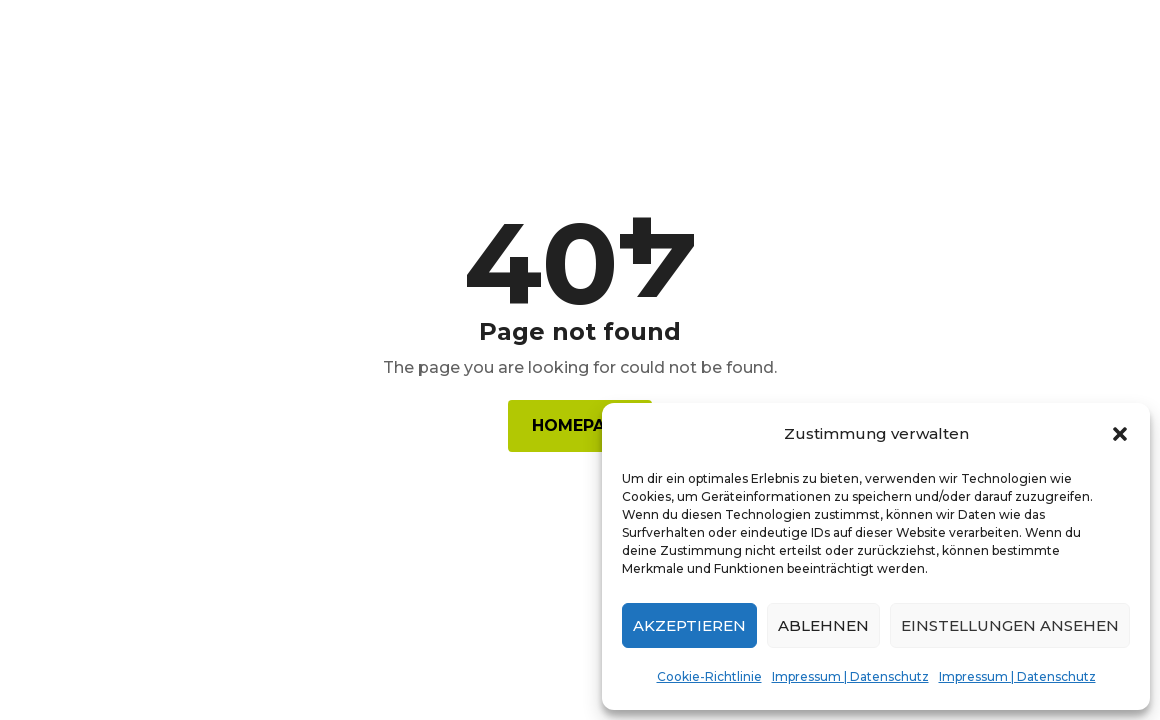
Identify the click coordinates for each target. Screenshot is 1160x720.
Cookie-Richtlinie (709, 676)
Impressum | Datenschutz (850, 676)
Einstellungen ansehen (1010, 625)
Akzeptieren (689, 625)
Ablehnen (823, 625)
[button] (1120, 434)
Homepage (580, 425)
